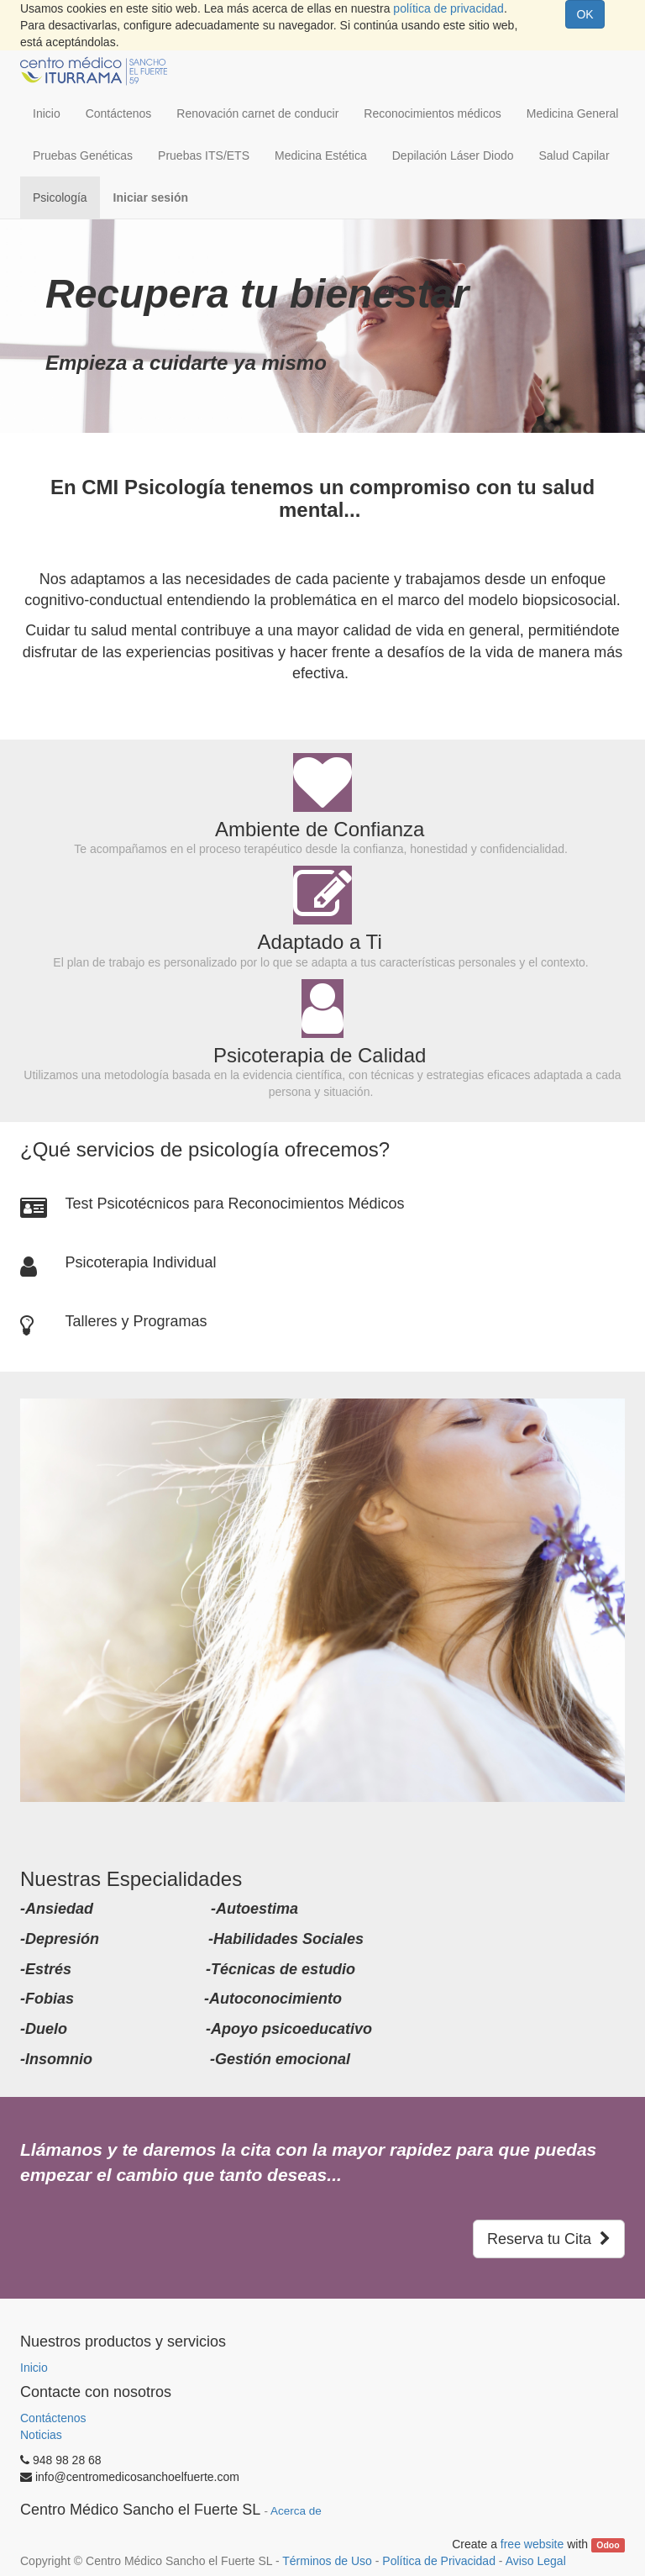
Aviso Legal (536, 2561)
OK (584, 14)
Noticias (41, 2435)
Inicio (34, 2367)
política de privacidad (448, 8)
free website (532, 2544)
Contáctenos (53, 2418)
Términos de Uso (327, 2561)
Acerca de (296, 2511)
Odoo (607, 2545)
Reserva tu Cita (549, 2239)
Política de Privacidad (439, 2561)
